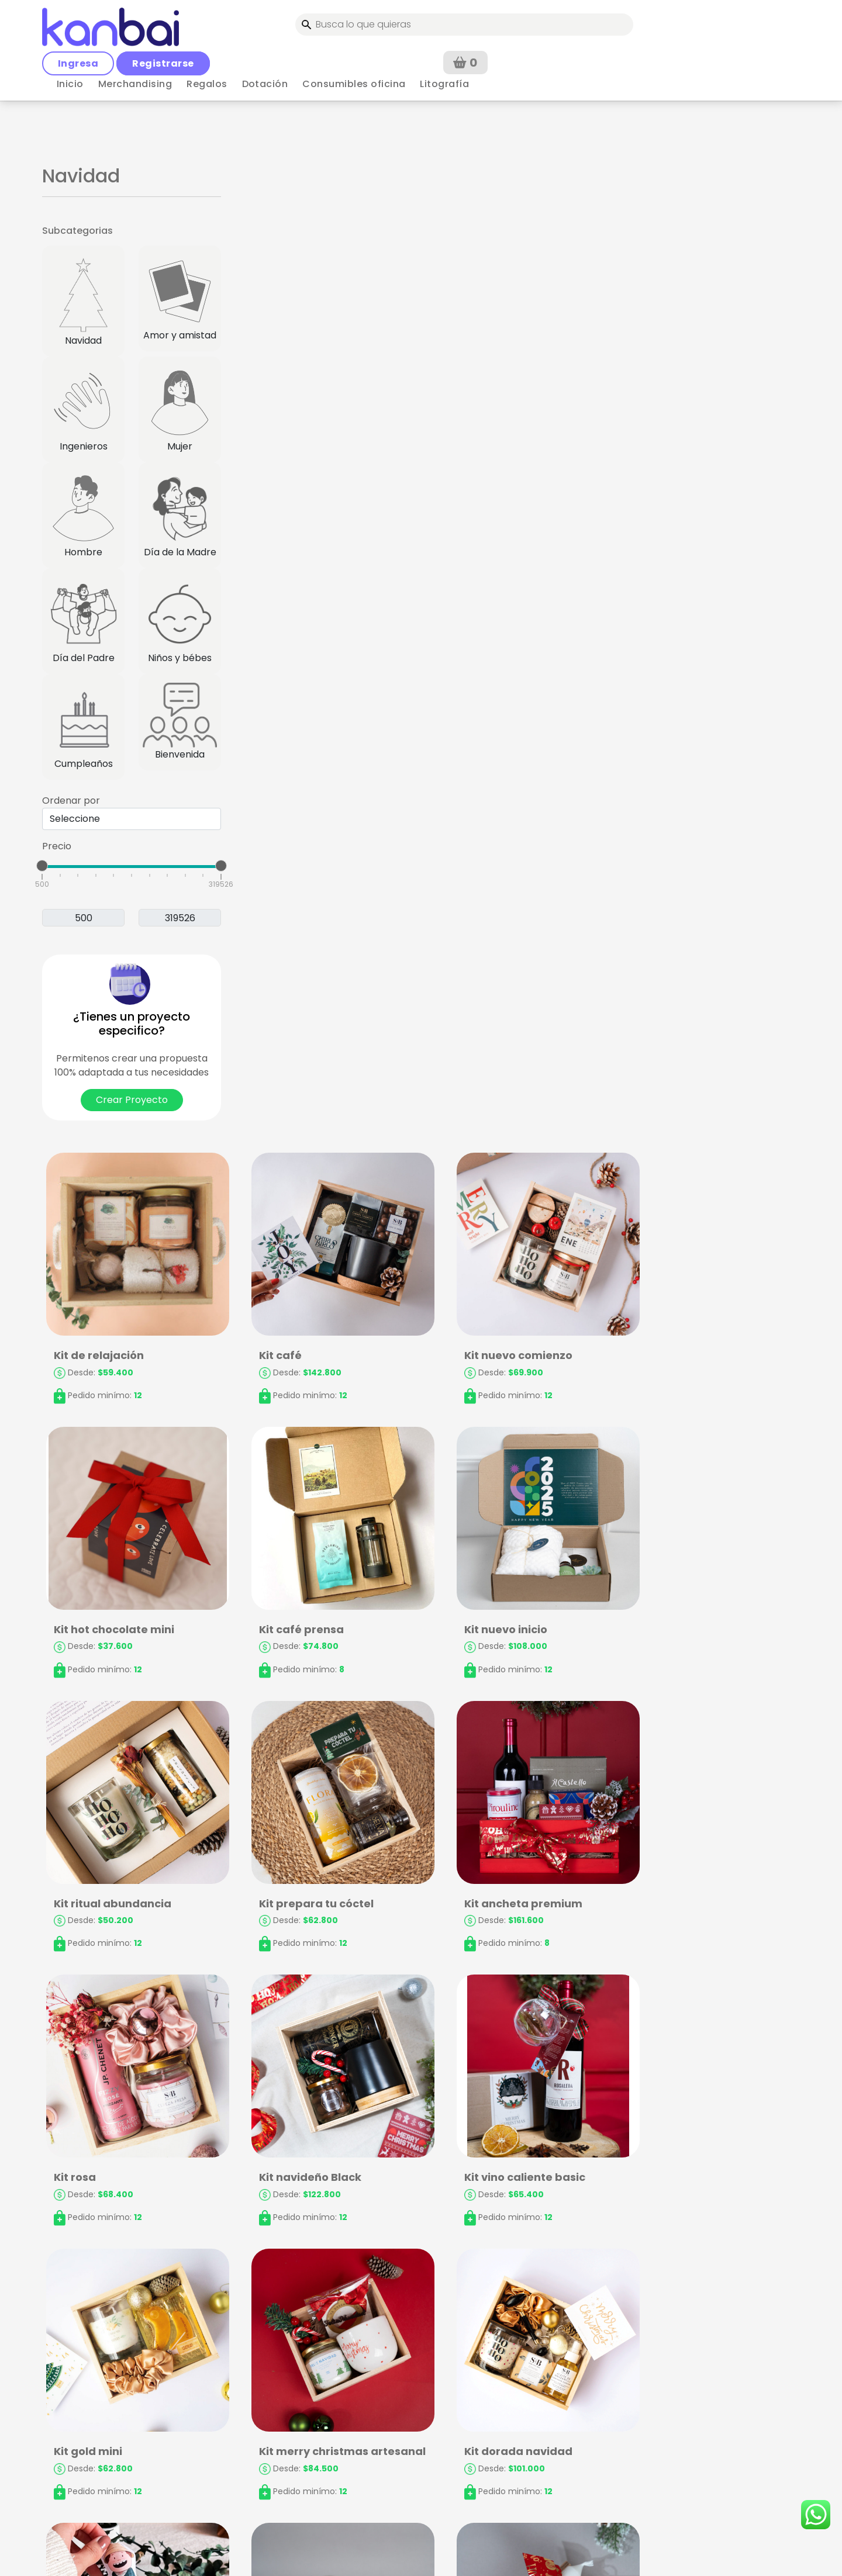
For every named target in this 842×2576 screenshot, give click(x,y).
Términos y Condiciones (308, 2420)
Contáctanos (477, 2420)
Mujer (180, 409)
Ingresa (464, 23)
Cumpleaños (83, 726)
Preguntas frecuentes (497, 2401)
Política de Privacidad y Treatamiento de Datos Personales (308, 2457)
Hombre (83, 515)
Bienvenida (180, 722)
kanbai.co (445, 2552)
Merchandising (135, 49)
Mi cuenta (276, 2401)
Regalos (207, 49)
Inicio (70, 49)
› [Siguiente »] (458, 2302)
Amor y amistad (180, 298)
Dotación (265, 49)
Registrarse (548, 23)
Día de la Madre (180, 515)
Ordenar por (71, 800)
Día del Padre (83, 621)
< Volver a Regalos (84, 85)
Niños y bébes (180, 621)
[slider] (42, 866)
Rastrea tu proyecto (493, 2439)
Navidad (83, 301)
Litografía (444, 49)
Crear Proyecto (132, 1100)
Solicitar (710, 2456)
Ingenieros (83, 409)
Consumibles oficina (353, 49)
